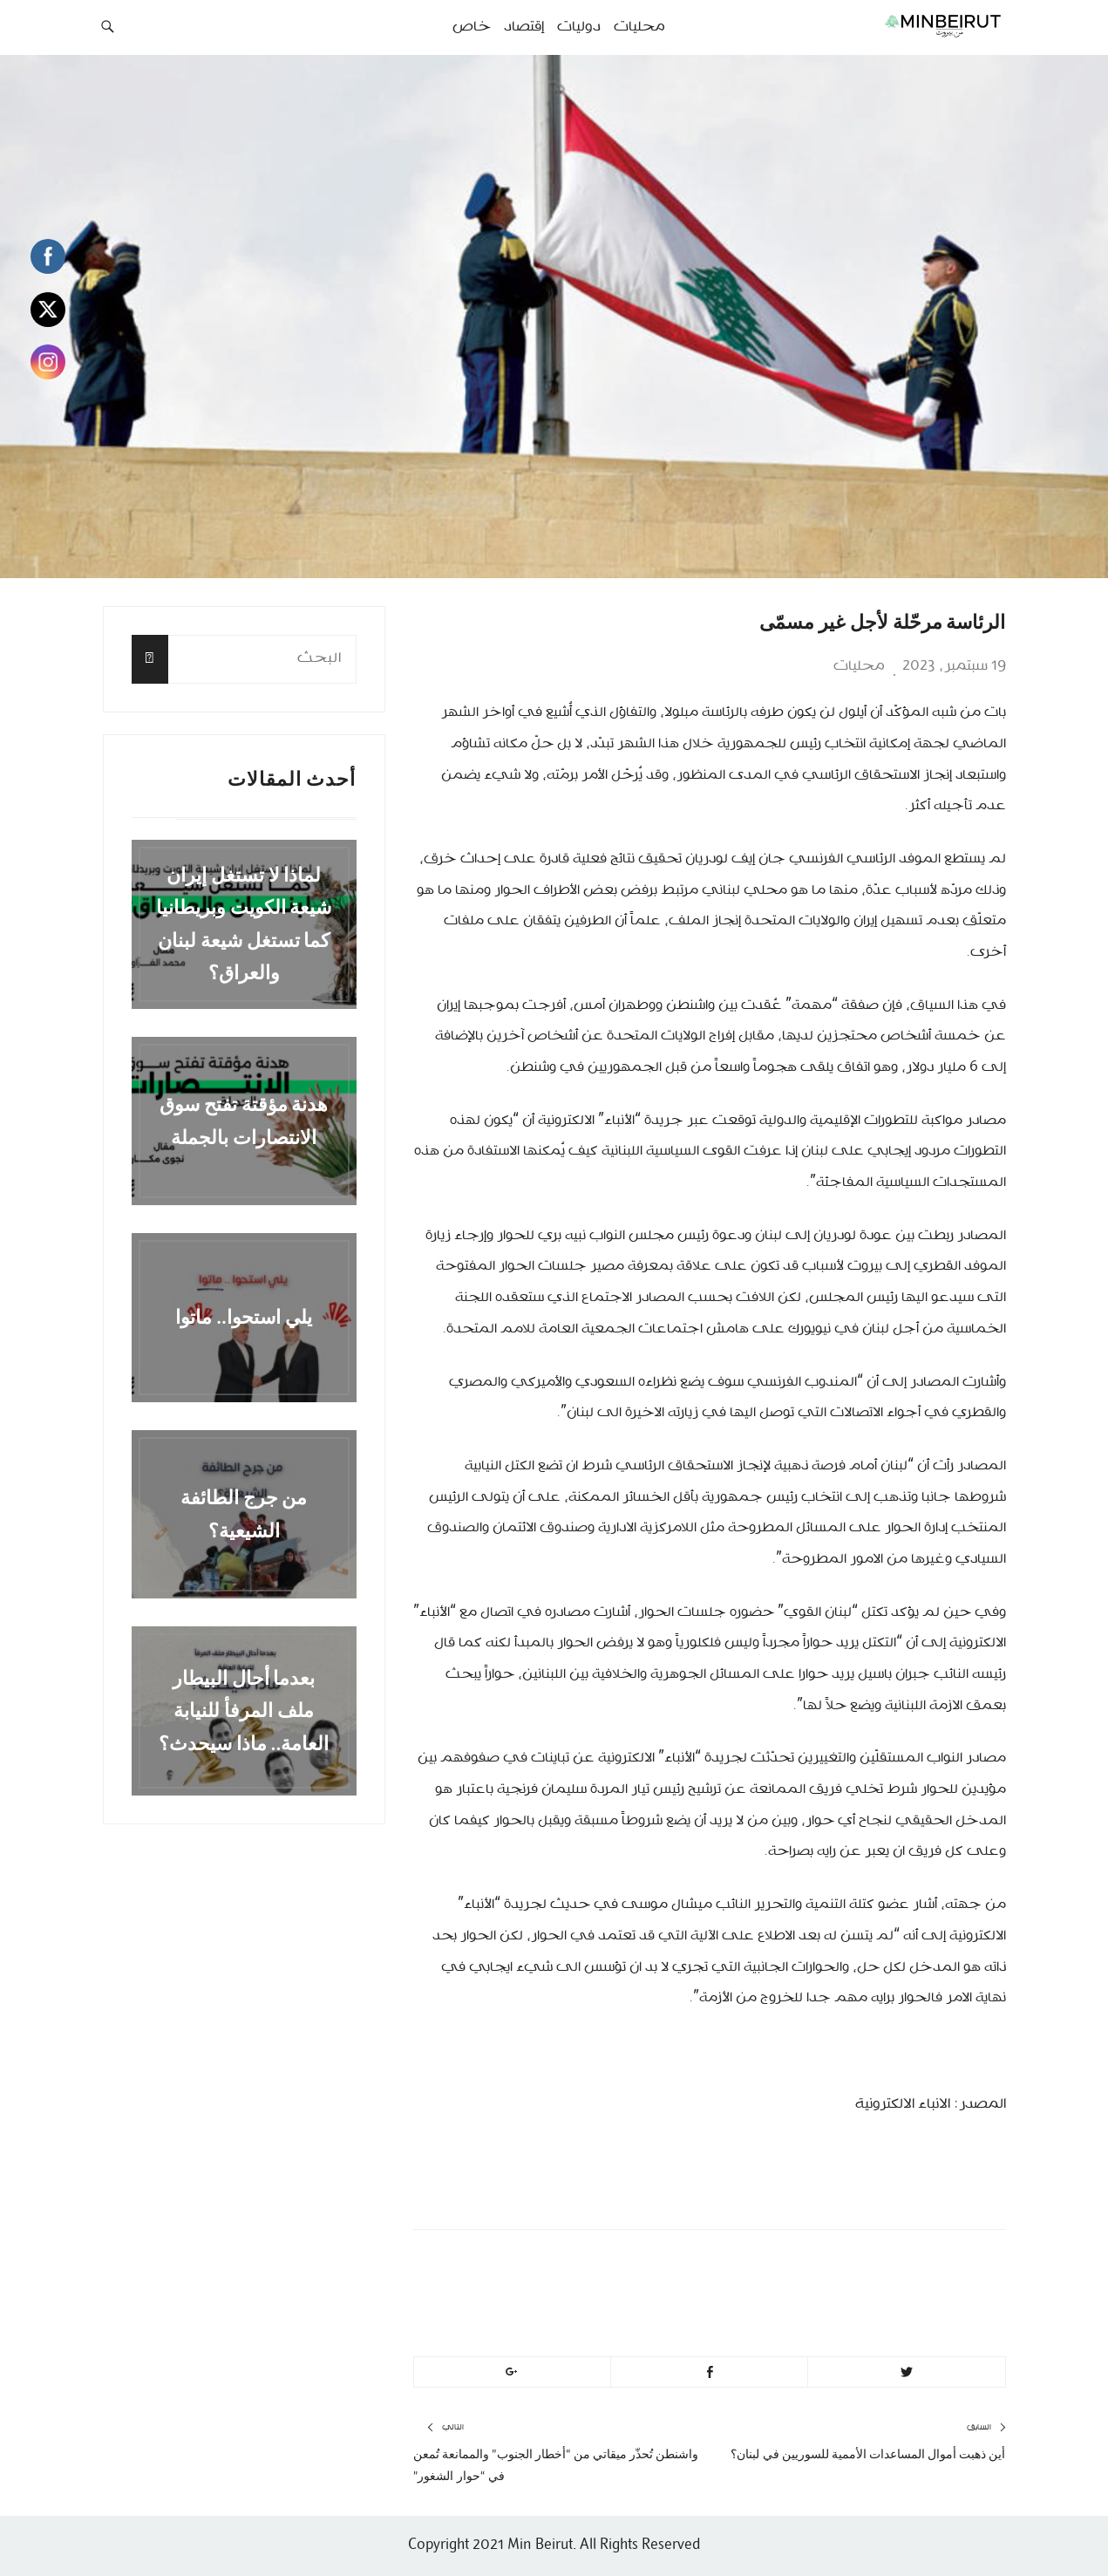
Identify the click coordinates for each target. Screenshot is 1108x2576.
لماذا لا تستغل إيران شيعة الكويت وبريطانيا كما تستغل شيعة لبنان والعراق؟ (244, 924)
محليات (859, 666)
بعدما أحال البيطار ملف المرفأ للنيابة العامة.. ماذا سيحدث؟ (244, 1710)
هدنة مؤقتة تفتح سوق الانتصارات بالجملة (244, 1120)
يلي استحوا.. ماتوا (243, 1317)
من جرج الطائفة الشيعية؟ (244, 1514)
